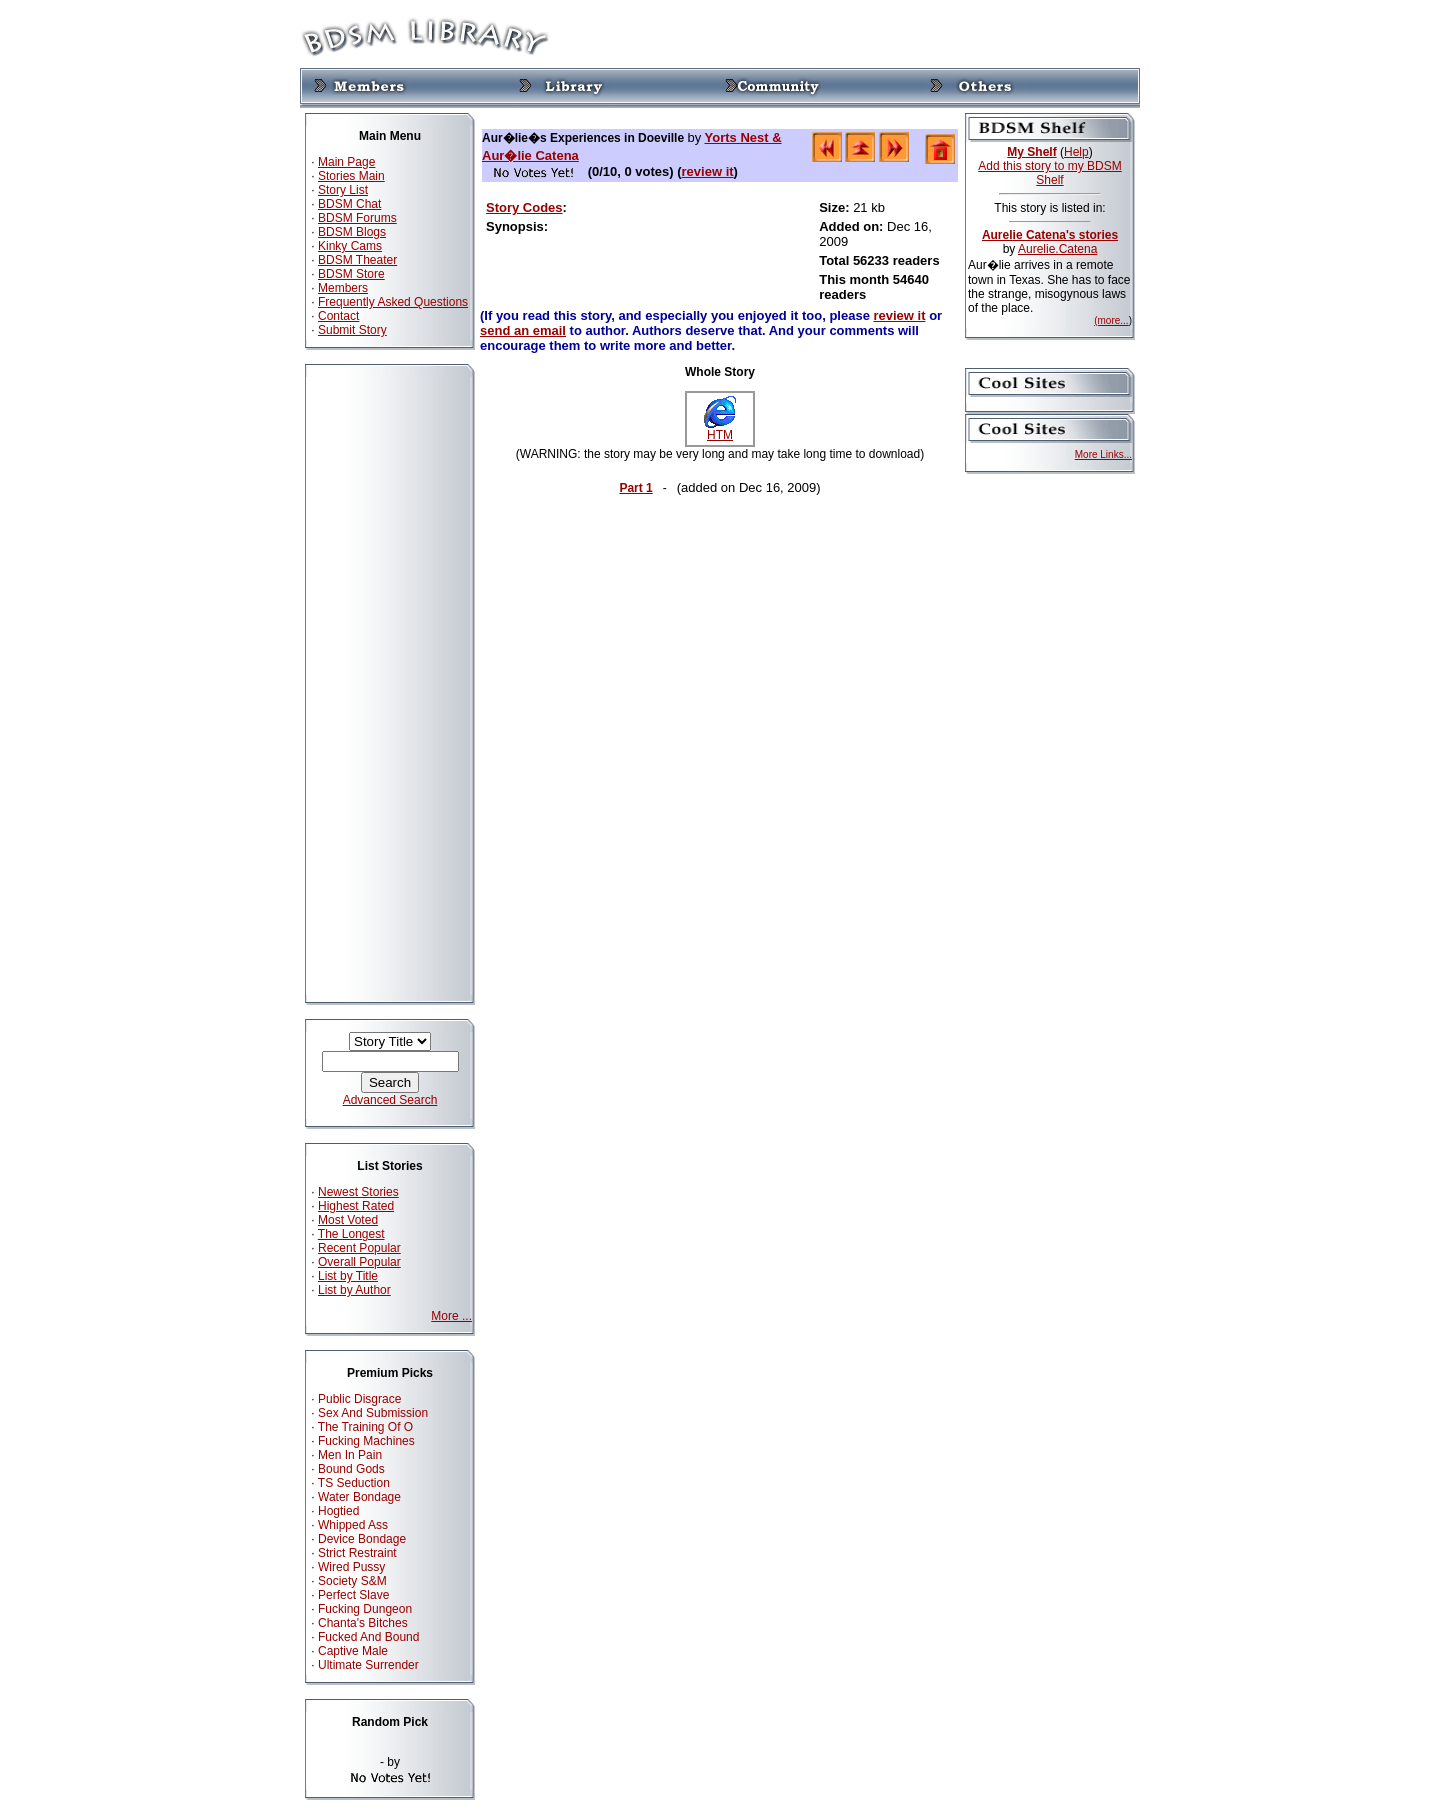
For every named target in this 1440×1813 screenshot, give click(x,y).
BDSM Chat (349, 204)
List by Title (348, 1276)
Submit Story (352, 330)
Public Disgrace (359, 1399)
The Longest (351, 1234)
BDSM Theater (357, 260)
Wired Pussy (351, 1567)
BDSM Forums (357, 218)
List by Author (354, 1290)
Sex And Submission (373, 1413)
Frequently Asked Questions (393, 302)
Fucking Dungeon (365, 1609)
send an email (523, 330)
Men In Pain (350, 1455)
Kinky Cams (350, 246)
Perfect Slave (353, 1595)
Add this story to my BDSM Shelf (1049, 173)
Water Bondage (359, 1497)
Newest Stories (358, 1192)
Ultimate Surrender (368, 1665)
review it (708, 171)
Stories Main (351, 176)
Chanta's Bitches (363, 1623)
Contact (338, 316)
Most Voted (348, 1220)
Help (1076, 152)
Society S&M (352, 1581)
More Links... (1103, 454)
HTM (720, 429)
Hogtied (338, 1511)
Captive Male (353, 1651)
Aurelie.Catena (1057, 249)
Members (343, 288)
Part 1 (635, 488)
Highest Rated (356, 1206)
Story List (343, 190)
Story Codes (524, 207)
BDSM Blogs (352, 232)
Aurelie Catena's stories (1050, 235)
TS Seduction (354, 1483)
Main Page (346, 162)
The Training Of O (365, 1427)
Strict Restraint (357, 1553)
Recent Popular (359, 1248)
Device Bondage (362, 1539)
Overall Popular (359, 1262)
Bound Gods (351, 1469)
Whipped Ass (353, 1525)
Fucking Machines (366, 1441)
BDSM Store (351, 274)
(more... (1111, 320)
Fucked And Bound (368, 1637)
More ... (451, 1316)
